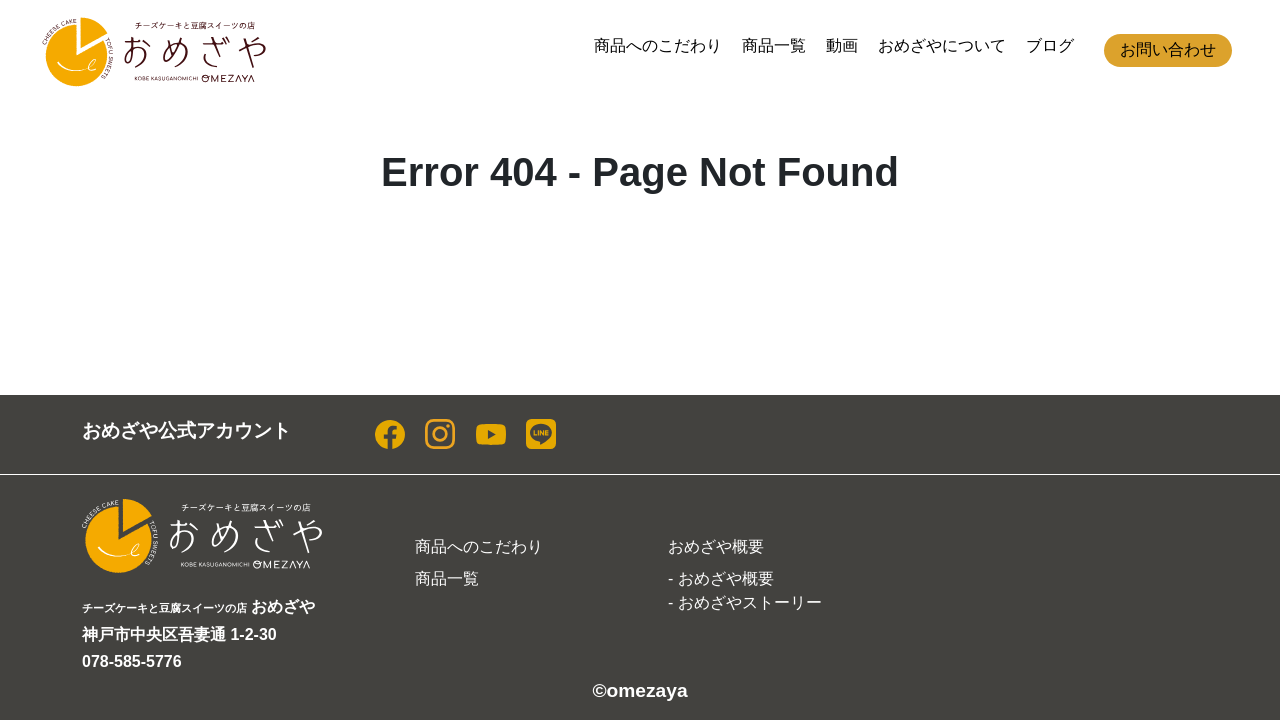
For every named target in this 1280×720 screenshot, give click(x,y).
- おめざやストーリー (745, 602)
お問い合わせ (1168, 49)
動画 (842, 45)
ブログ (1050, 45)
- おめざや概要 (721, 578)
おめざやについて (942, 45)
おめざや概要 (716, 546)
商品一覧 (774, 45)
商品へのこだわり (658, 45)
